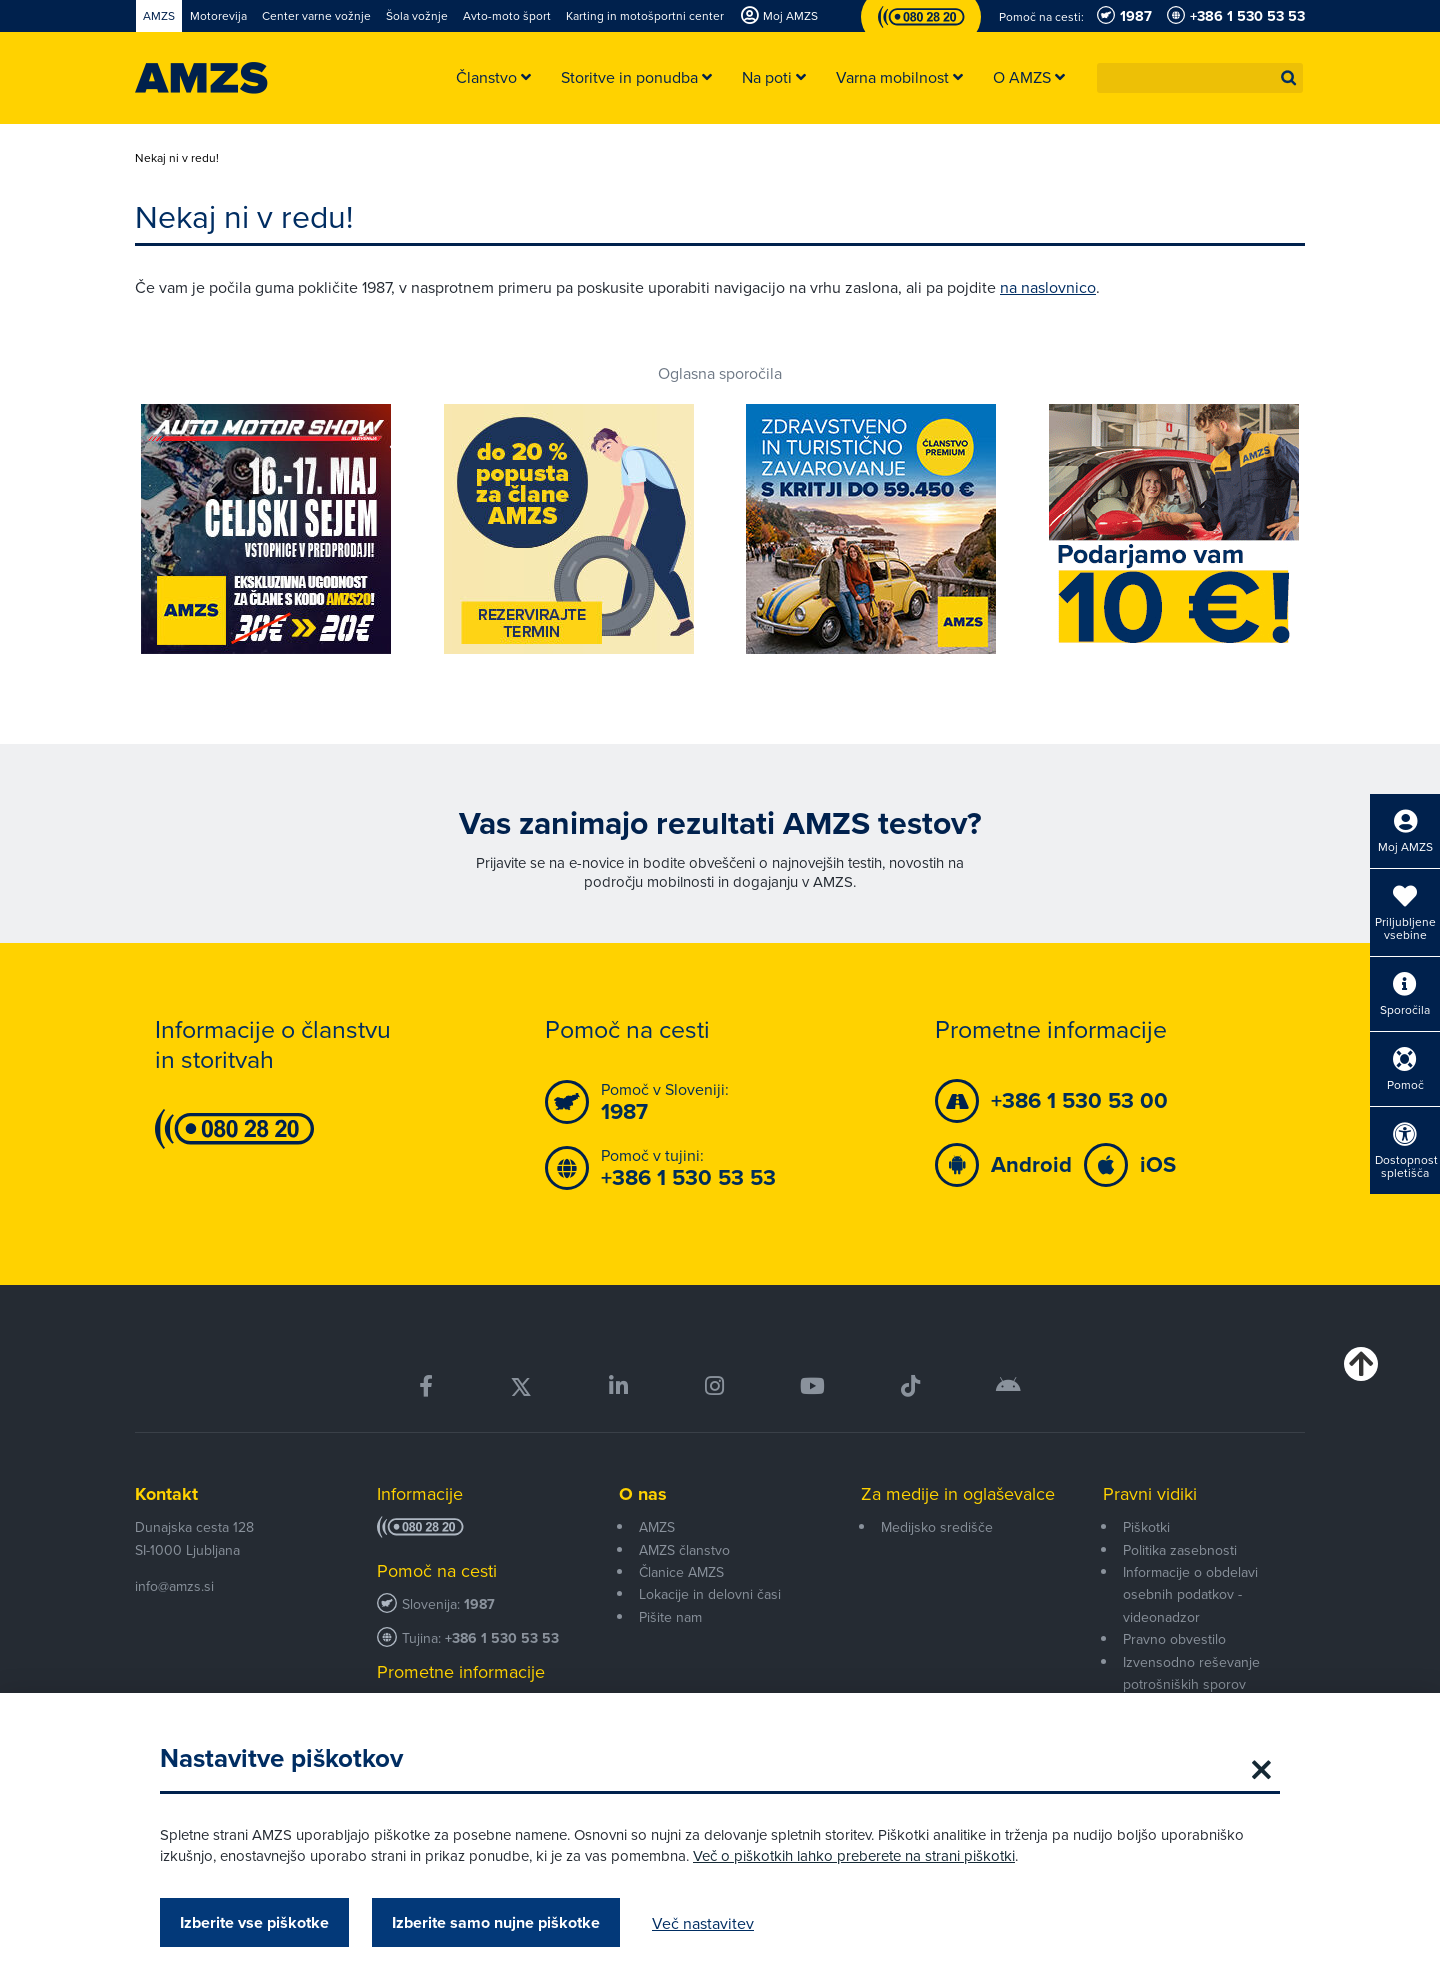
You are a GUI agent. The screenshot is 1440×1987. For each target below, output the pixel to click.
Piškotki (1146, 1527)
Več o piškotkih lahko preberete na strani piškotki (854, 1855)
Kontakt (166, 1494)
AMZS (657, 1527)
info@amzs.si (174, 1586)
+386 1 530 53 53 (502, 1638)
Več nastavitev (703, 1923)
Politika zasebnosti (1180, 1550)
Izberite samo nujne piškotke (496, 1922)
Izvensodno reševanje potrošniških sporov (1191, 1673)
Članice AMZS (681, 1572)
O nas (643, 1494)
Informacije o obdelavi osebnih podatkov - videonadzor (1190, 1594)
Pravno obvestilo (1174, 1639)
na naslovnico (1048, 287)
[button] (1289, 78)
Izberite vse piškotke (254, 1922)
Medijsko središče (937, 1527)
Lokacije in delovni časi (710, 1594)
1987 (479, 1604)
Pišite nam (670, 1617)
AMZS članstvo (684, 1550)
